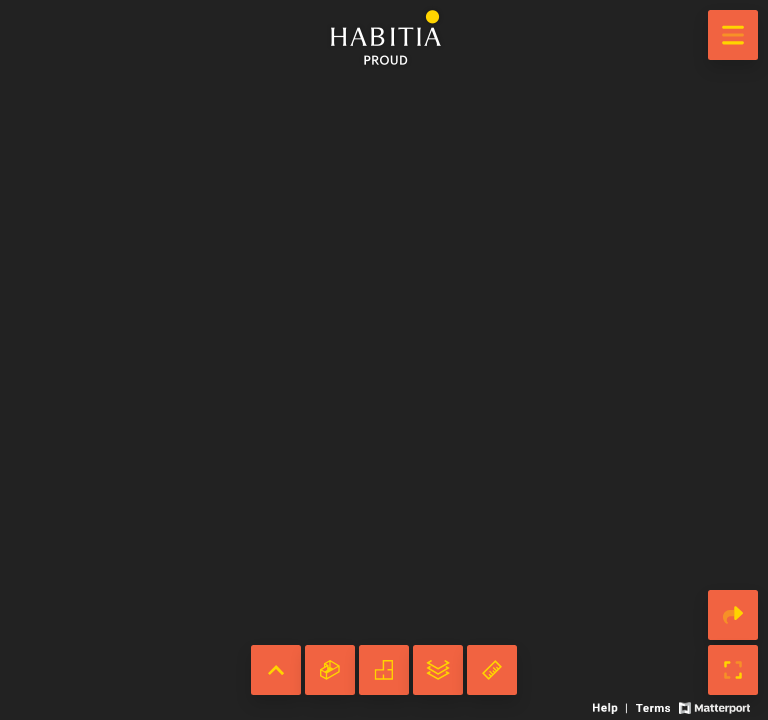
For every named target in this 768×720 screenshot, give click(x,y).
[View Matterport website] (714, 706)
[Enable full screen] (733, 670)
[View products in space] (733, 35)
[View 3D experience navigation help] (612, 706)
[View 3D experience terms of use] (654, 706)
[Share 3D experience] (733, 615)
